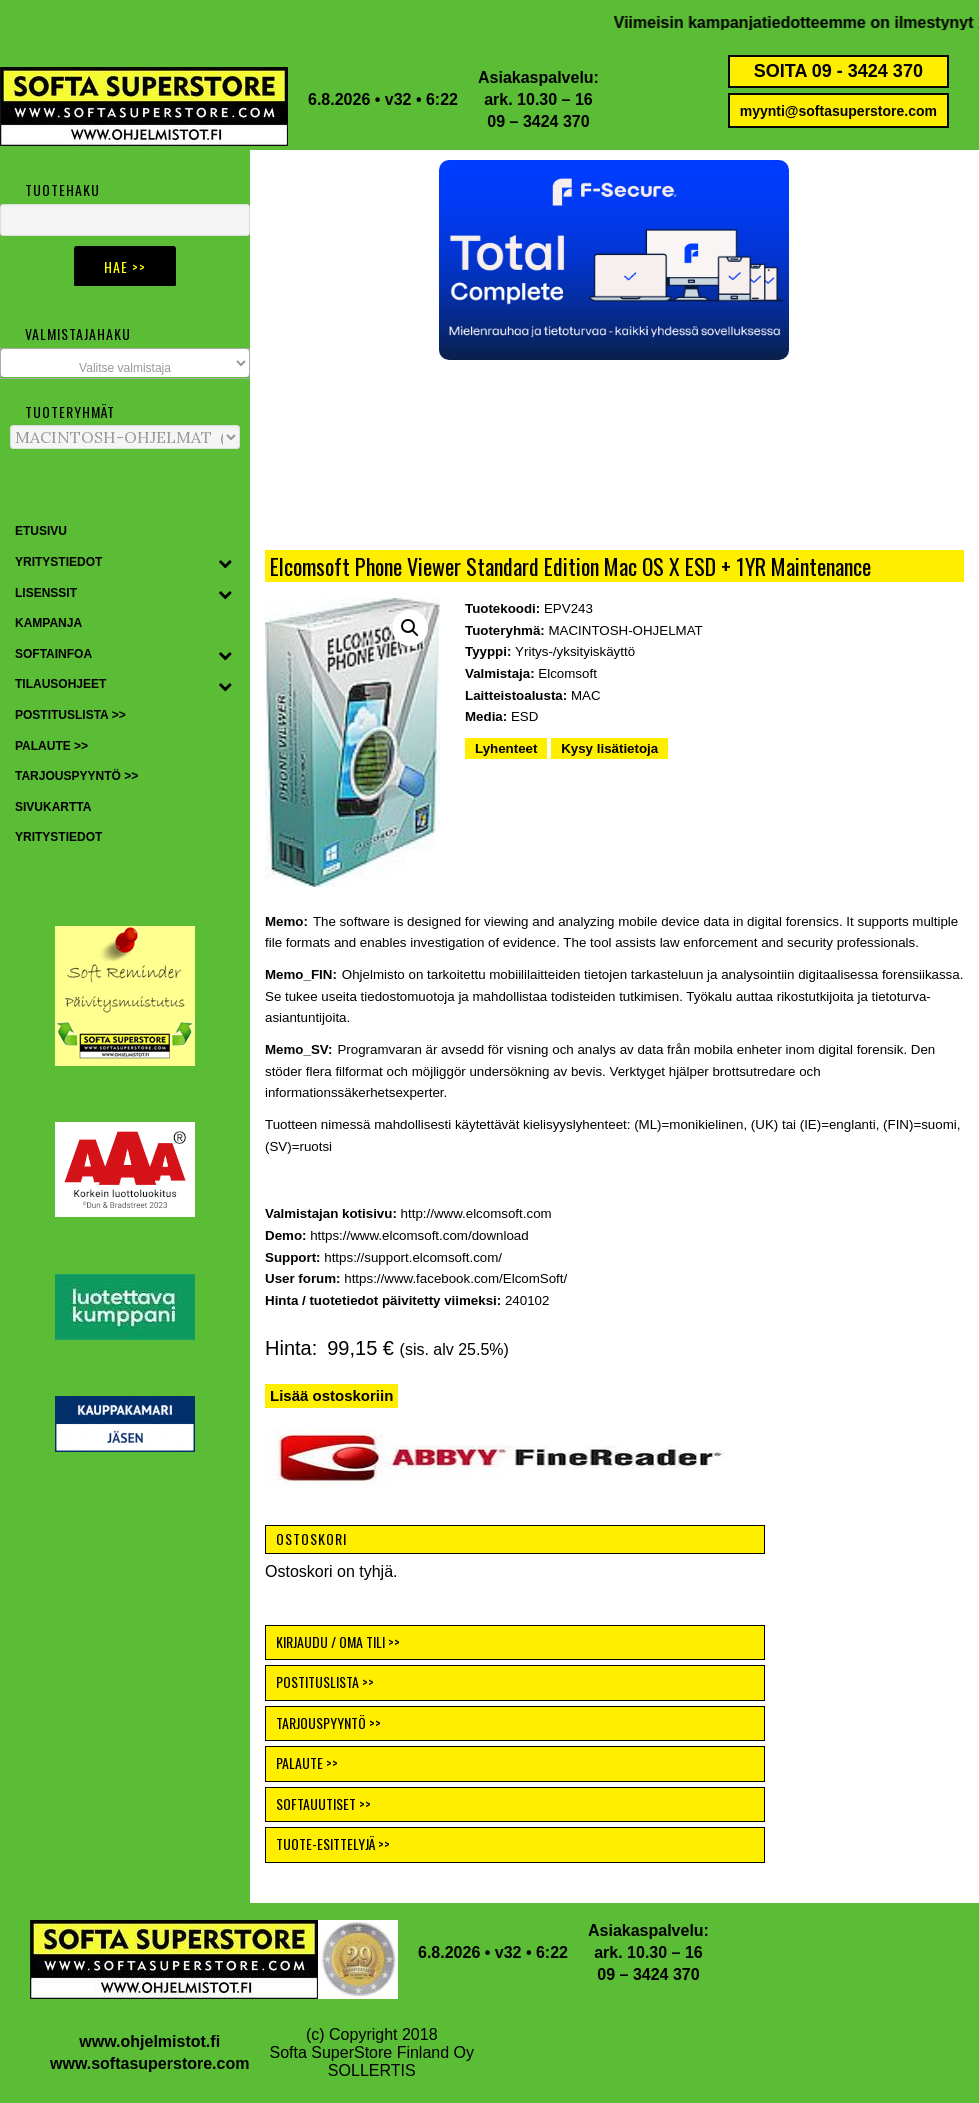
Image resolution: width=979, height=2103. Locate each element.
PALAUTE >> (307, 1762)
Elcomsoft (567, 673)
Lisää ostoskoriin (331, 1395)
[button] (614, 260)
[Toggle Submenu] (225, 563)
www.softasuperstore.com (149, 2063)
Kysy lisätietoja (609, 748)
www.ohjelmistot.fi (149, 2041)
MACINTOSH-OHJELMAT (625, 630)
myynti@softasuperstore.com (838, 111)
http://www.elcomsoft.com (476, 1213)
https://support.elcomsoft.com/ (413, 1257)
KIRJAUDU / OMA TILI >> (338, 1641)
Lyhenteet (506, 748)
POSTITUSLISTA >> (325, 1681)
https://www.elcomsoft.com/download (419, 1235)
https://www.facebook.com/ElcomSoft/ (455, 1278)
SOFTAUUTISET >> (323, 1803)
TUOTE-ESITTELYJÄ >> (333, 1843)
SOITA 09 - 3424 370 (838, 71)
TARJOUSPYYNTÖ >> (328, 1722)
